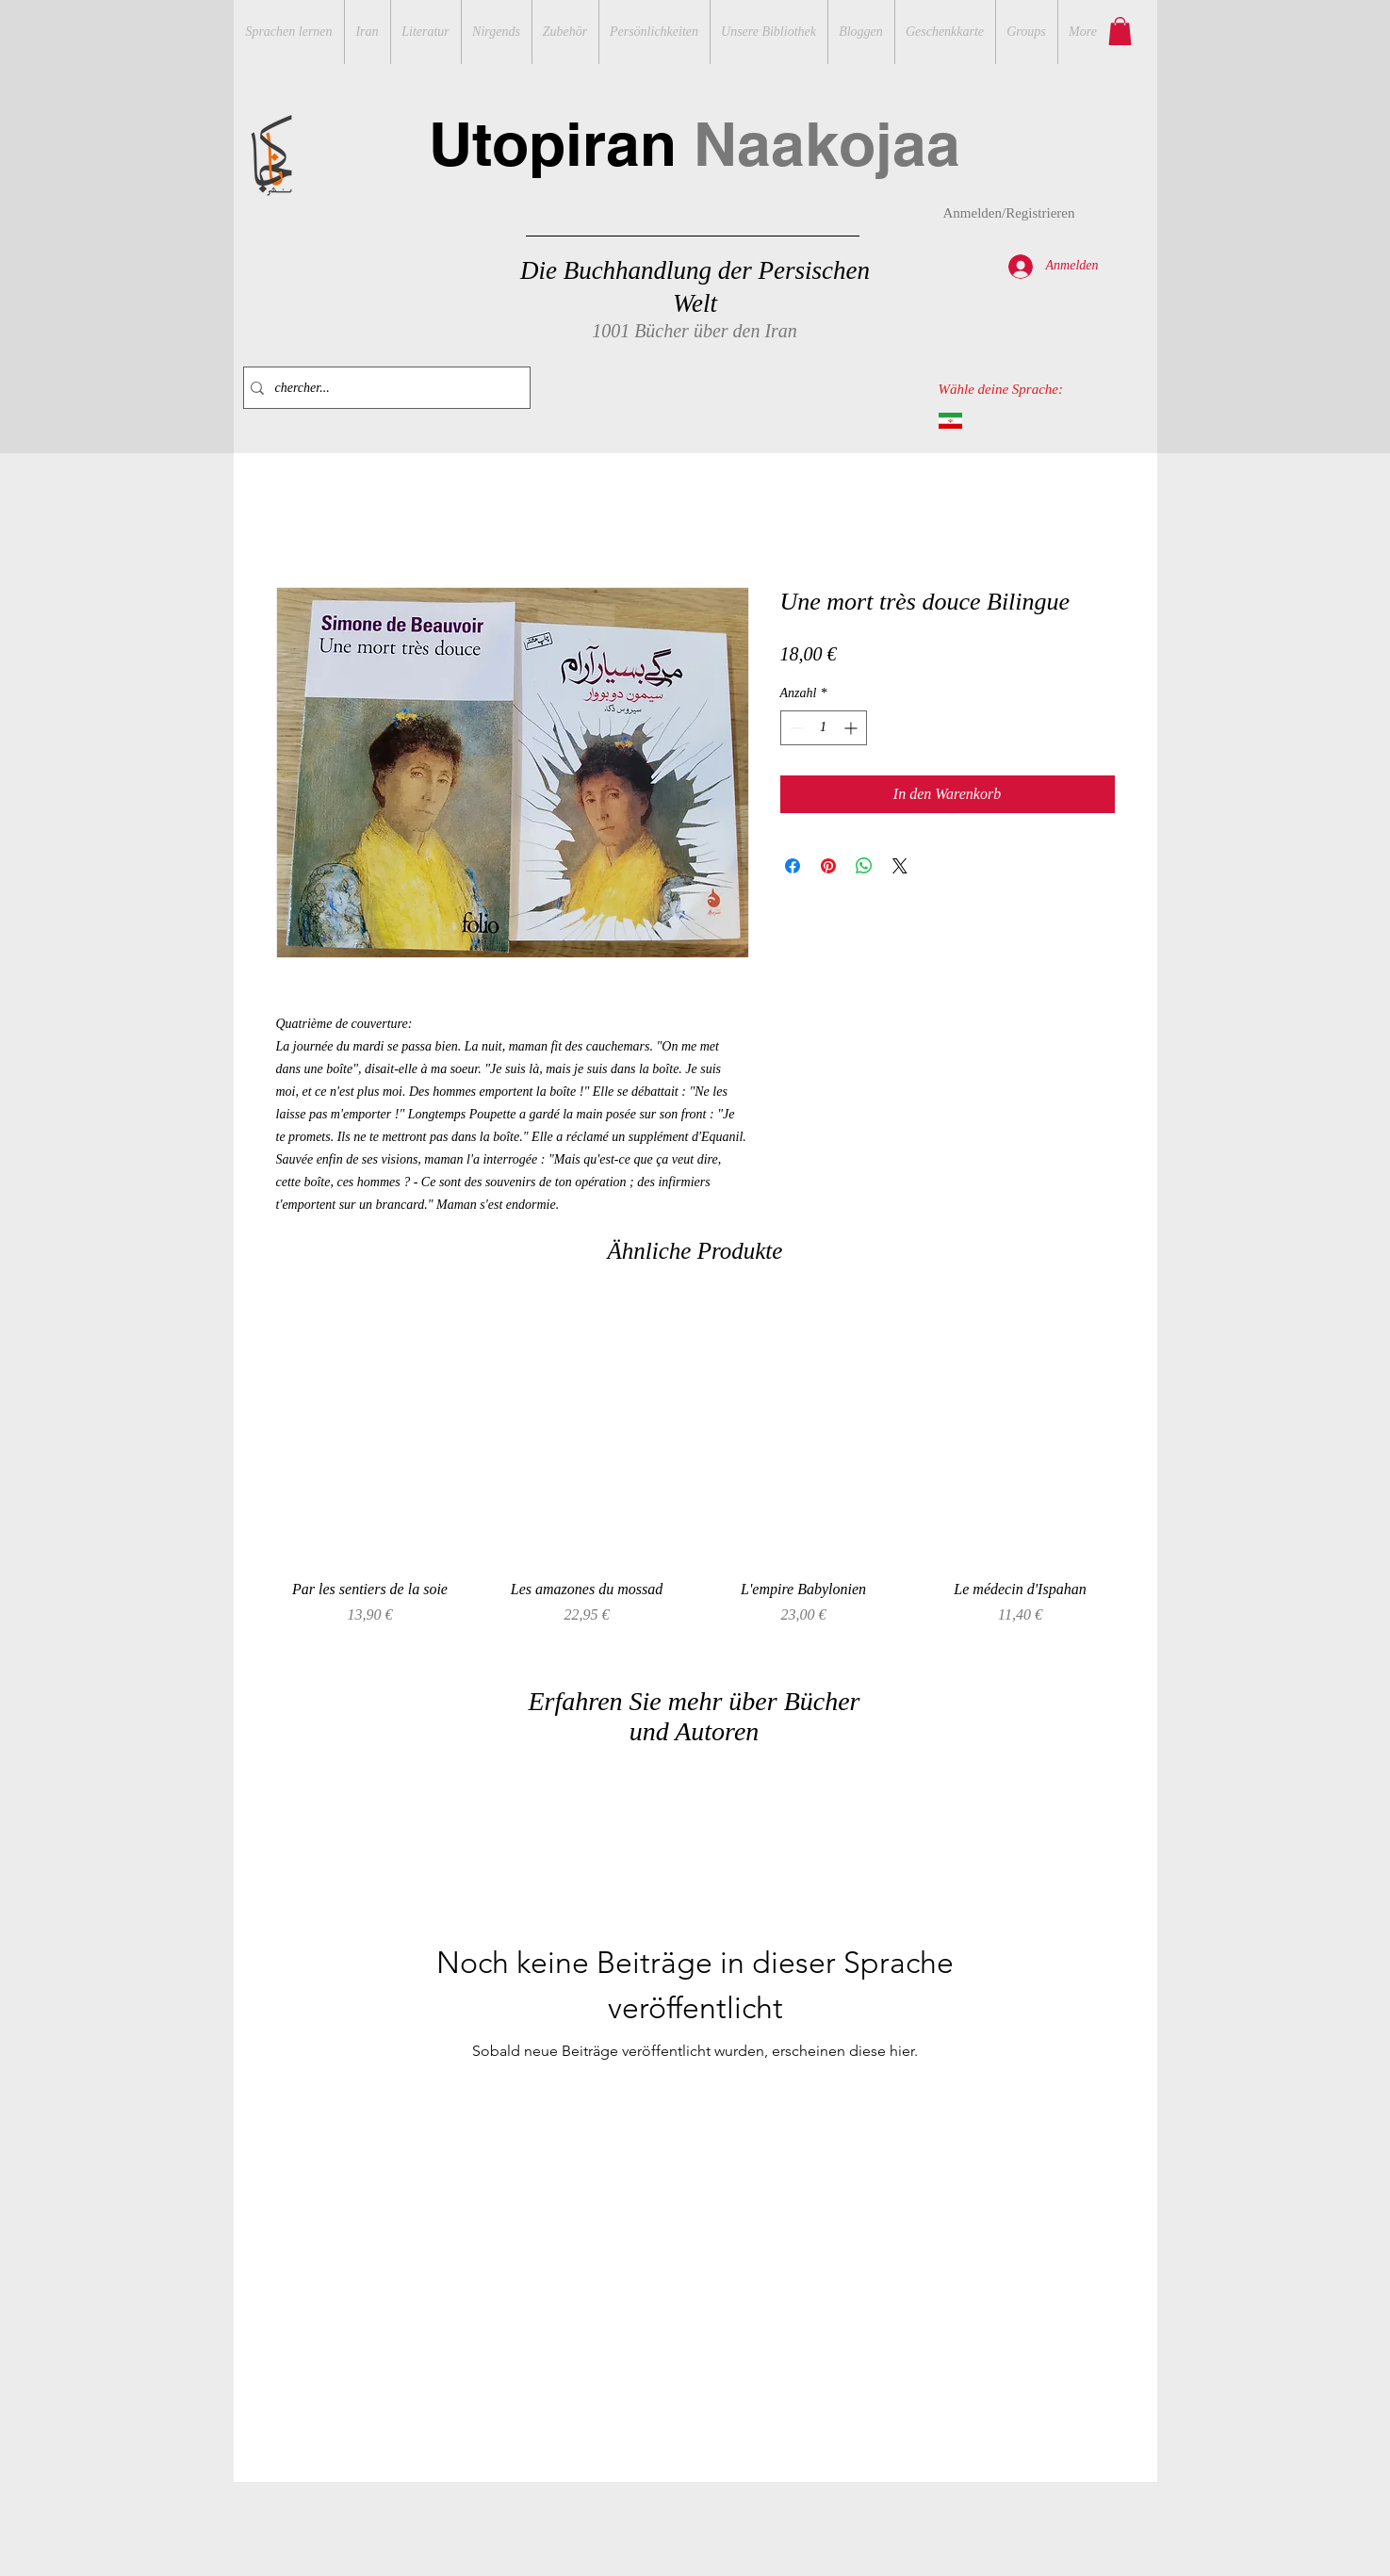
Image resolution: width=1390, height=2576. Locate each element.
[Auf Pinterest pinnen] (828, 866)
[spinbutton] (824, 727)
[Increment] (852, 727)
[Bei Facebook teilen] (792, 866)
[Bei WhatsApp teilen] (864, 866)
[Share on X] (900, 866)
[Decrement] (795, 727)
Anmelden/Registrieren (1009, 212)
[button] (1120, 31)
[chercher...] (382, 387)
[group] (695, 1473)
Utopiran (694, 143)
